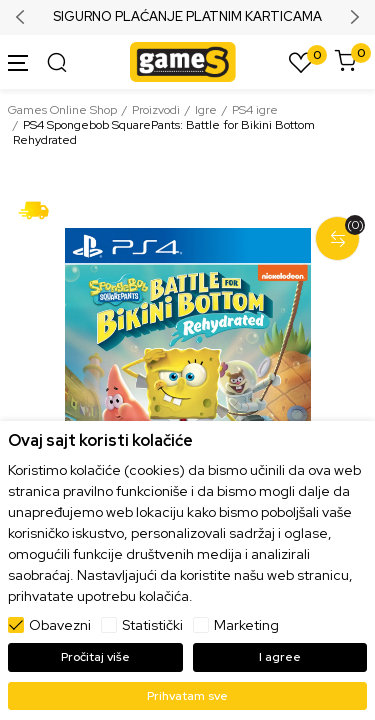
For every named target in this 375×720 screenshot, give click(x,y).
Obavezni (60, 625)
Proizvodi (156, 110)
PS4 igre (255, 110)
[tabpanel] (187, 382)
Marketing (246, 625)
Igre (206, 110)
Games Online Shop (62, 110)
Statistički (152, 625)
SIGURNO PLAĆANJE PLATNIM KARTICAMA (187, 17)
